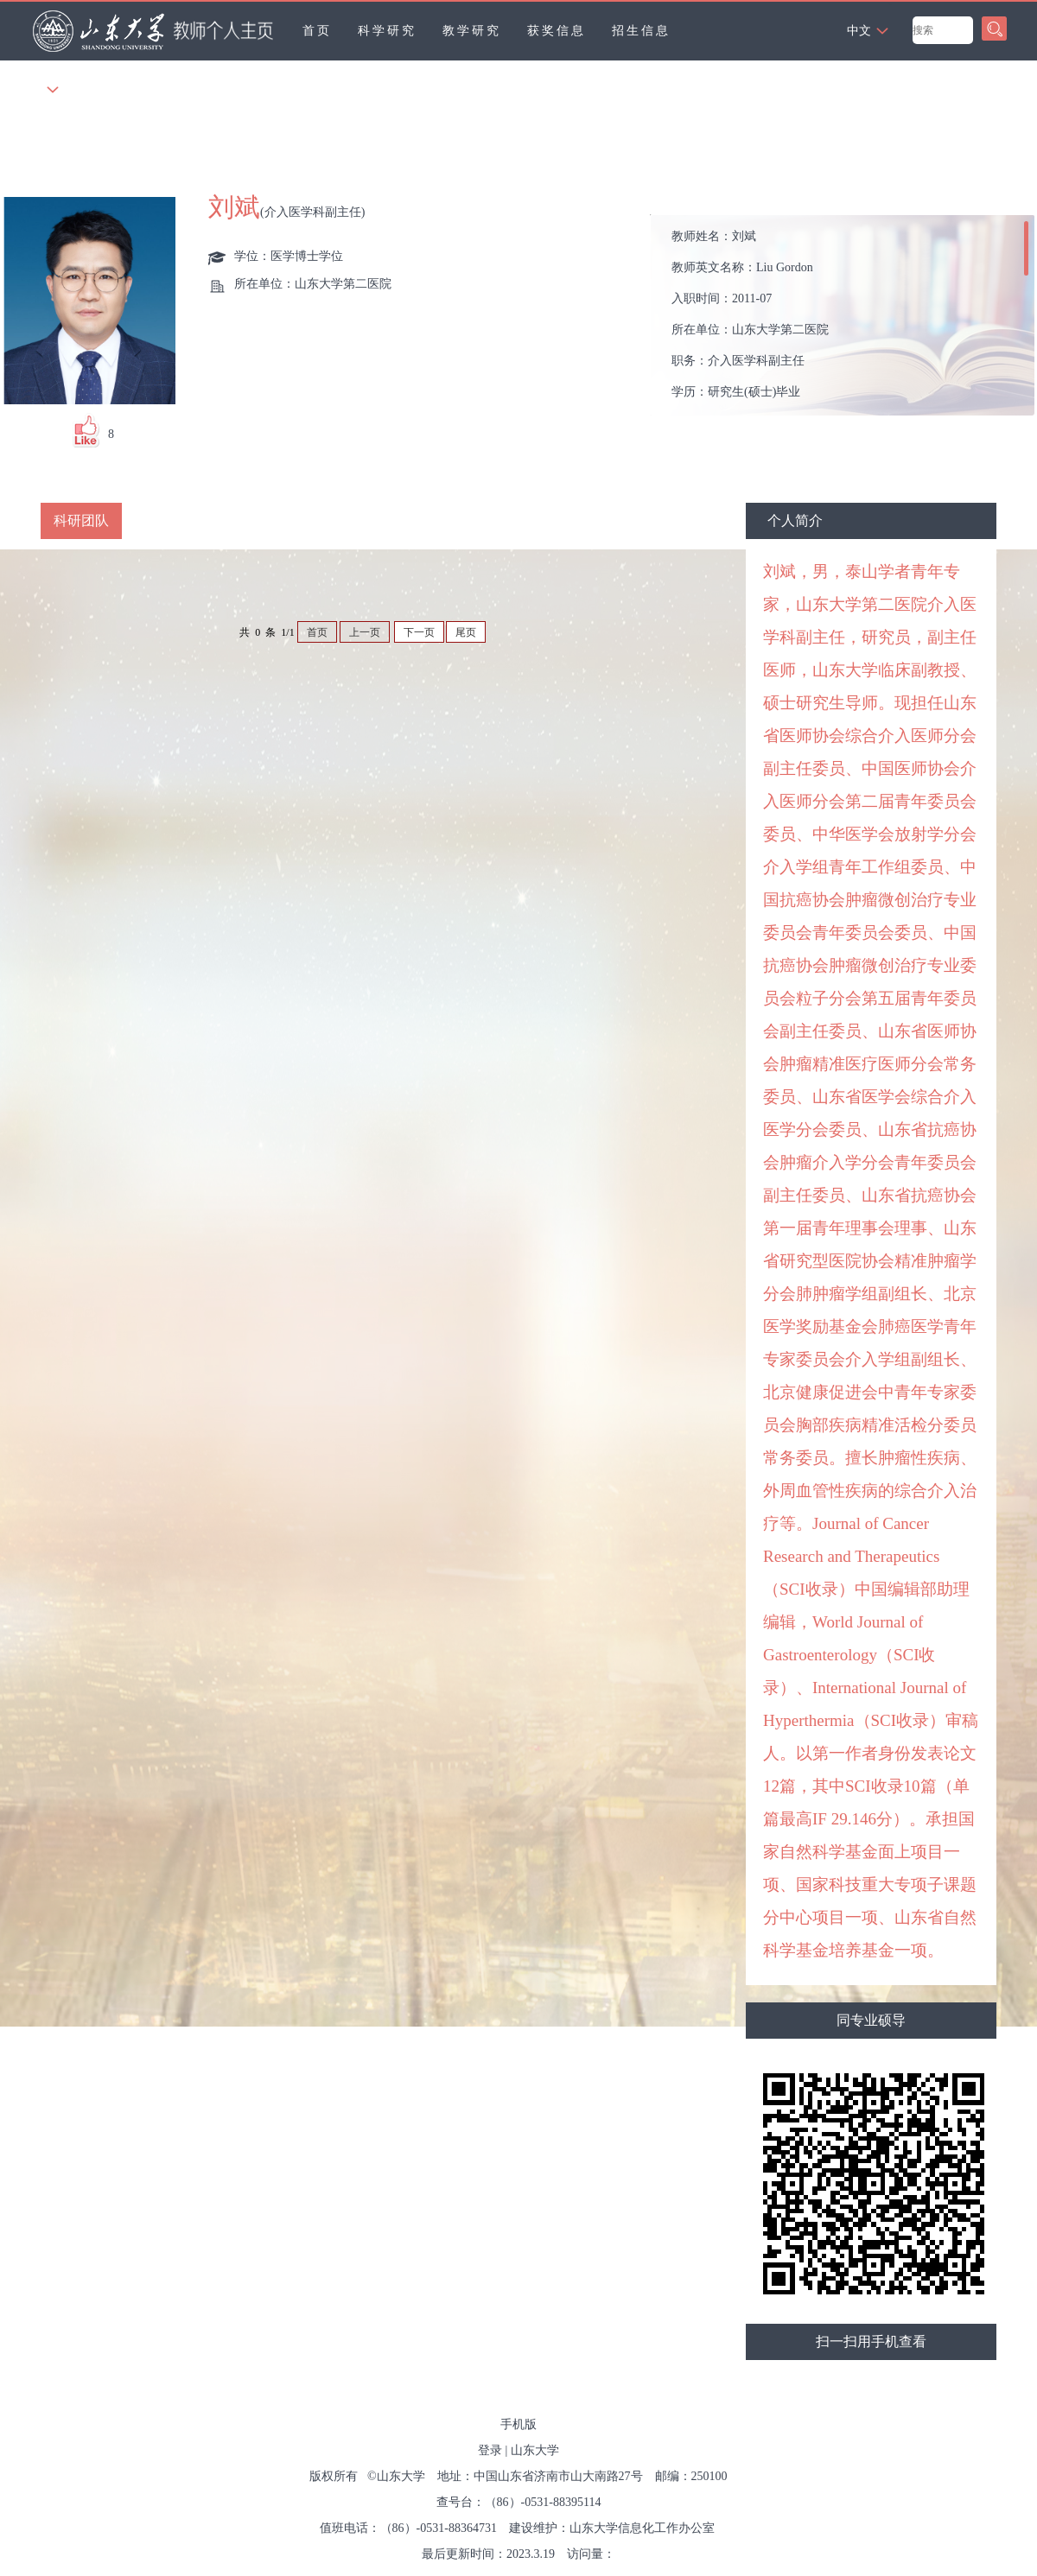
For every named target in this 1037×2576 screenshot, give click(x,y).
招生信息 (641, 30)
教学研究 (471, 30)
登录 (490, 2450)
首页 (317, 30)
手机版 (518, 2424)
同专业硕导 (871, 2020)
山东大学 (535, 2450)
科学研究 (387, 30)
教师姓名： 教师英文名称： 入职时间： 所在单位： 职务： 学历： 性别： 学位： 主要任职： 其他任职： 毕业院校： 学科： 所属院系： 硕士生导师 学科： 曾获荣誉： (846, 320)
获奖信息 (556, 30)
